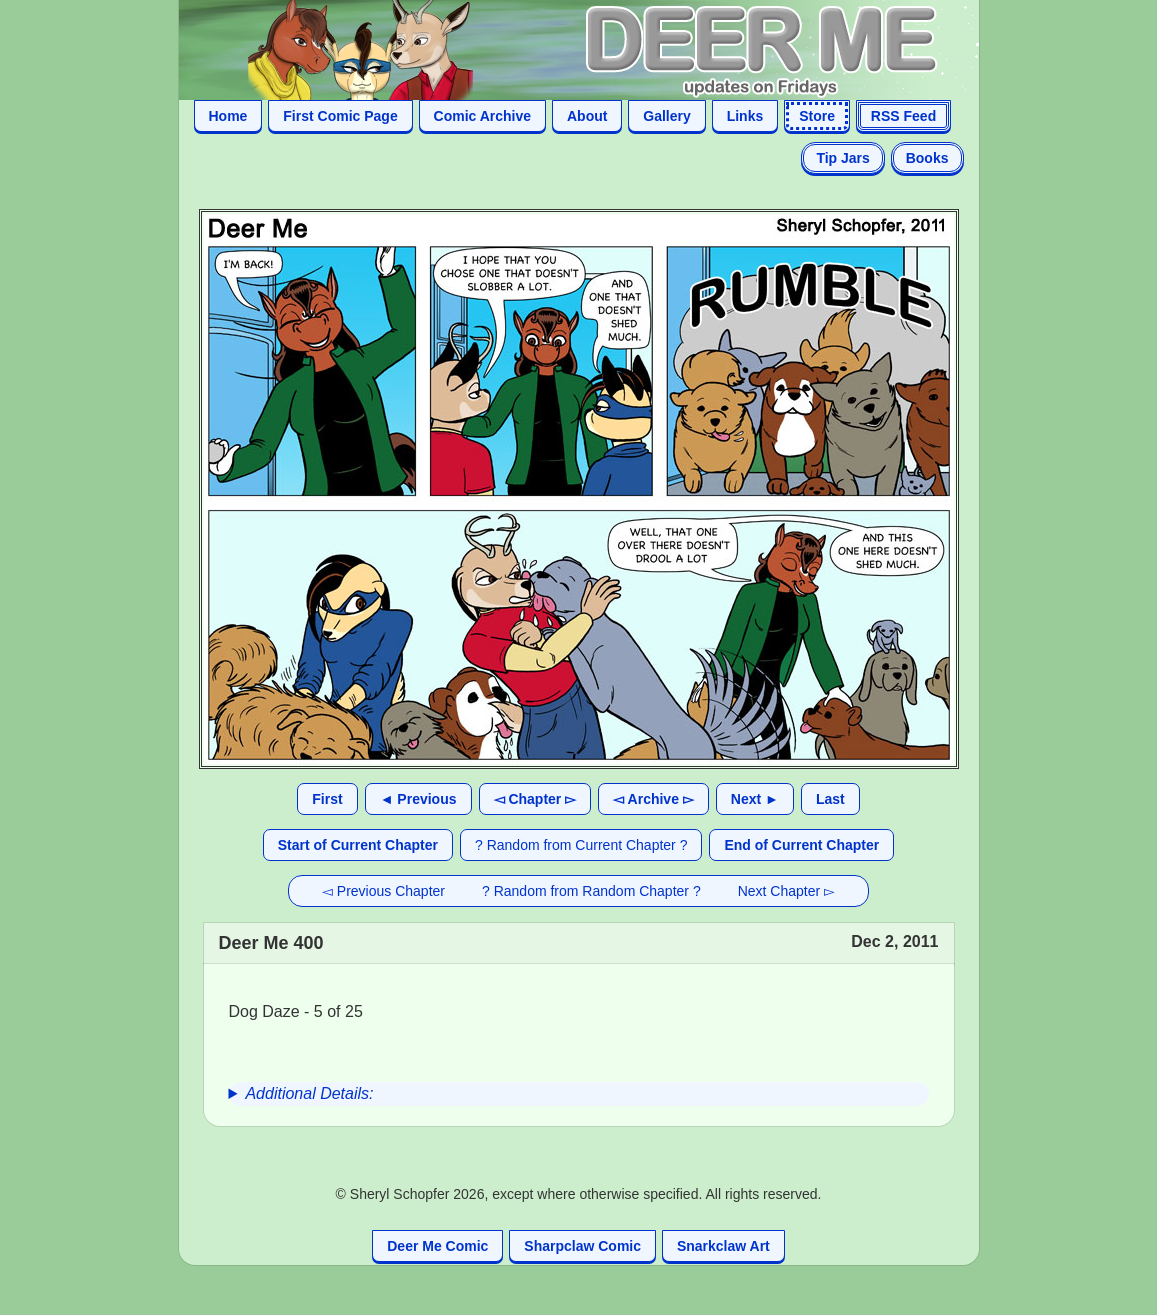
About (587, 116)
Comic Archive (483, 116)
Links (745, 116)
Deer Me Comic (437, 1246)
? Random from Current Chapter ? (581, 845)
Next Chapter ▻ (786, 891)
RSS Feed (903, 116)
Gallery (666, 116)
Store (817, 116)
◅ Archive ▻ (653, 799)
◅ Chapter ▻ (535, 799)
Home (228, 116)
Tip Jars (842, 158)
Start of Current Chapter (358, 845)
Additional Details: (309, 1093)
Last (830, 799)
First (327, 799)
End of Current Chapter (801, 845)
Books (927, 158)
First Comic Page (340, 116)
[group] (579, 1094)
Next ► (755, 799)
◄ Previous (418, 799)
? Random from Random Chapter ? (591, 891)
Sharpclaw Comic (582, 1246)
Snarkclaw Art (723, 1246)
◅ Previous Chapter (383, 891)
